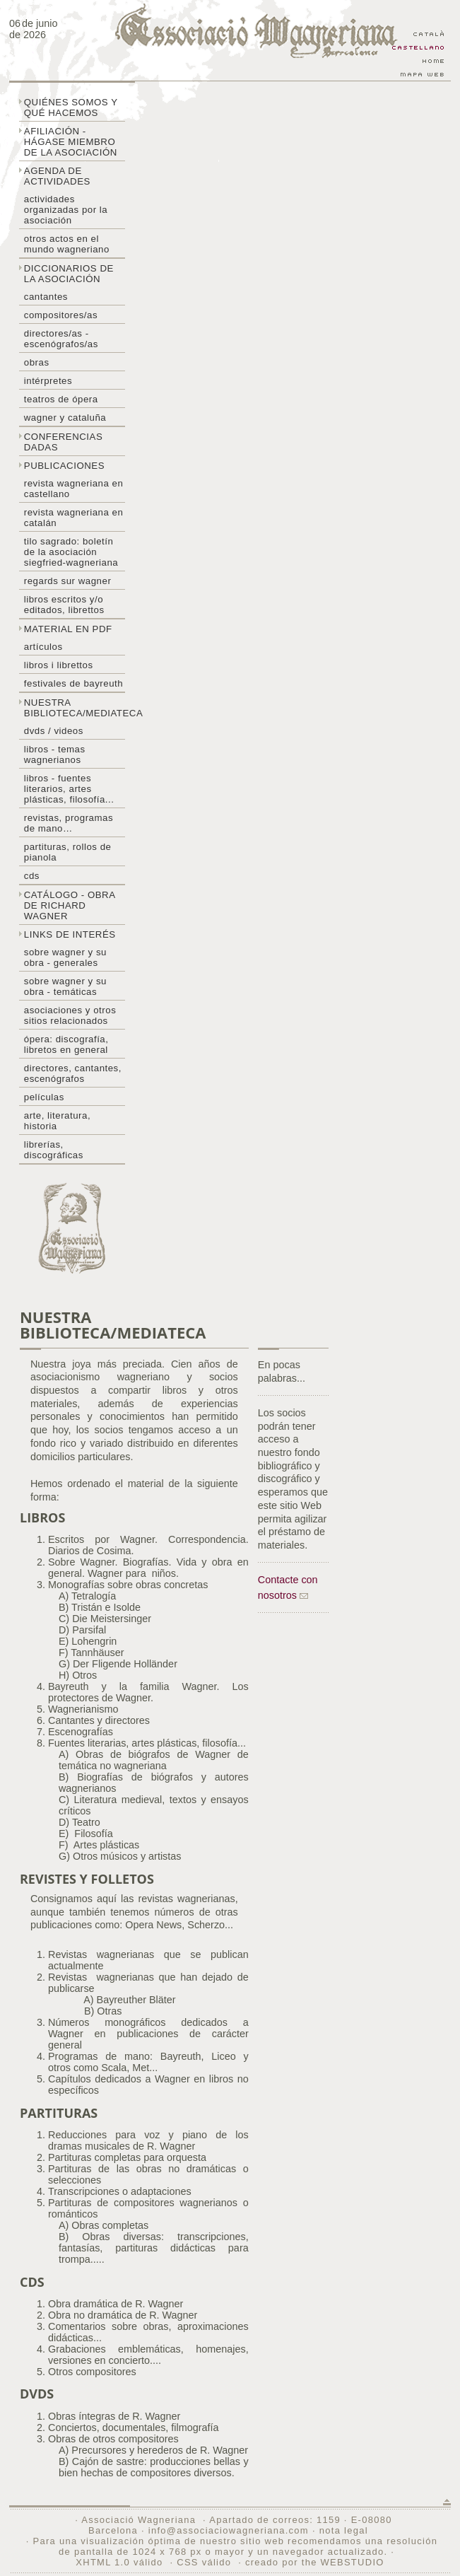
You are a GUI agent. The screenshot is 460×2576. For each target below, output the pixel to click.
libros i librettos (58, 665)
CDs (32, 875)
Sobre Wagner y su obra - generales (65, 957)
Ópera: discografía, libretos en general (66, 1044)
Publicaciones (64, 465)
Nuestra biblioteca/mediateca (74, 707)
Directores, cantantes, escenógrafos (73, 1073)
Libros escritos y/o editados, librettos (64, 604)
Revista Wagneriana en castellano (74, 488)
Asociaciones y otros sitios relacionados (70, 1015)
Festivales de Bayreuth (73, 683)
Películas (44, 1097)
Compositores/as (61, 315)
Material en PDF (68, 629)
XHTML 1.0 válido (119, 2562)
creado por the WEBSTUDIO (314, 2562)
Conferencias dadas (63, 442)
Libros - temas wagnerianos (54, 754)
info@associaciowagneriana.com (228, 2530)
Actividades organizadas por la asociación (65, 210)
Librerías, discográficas (53, 1149)
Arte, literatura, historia (57, 1120)
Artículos (43, 646)
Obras (36, 362)
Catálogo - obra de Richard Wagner (70, 905)
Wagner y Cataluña (65, 417)
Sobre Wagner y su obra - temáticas (65, 986)
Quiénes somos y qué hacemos (71, 107)
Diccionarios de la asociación (69, 273)
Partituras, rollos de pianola (68, 852)
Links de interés (70, 934)
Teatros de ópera (61, 399)
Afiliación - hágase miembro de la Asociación (70, 142)
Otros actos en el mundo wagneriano (67, 244)
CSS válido (204, 2562)
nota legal (343, 2530)
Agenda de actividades (57, 176)
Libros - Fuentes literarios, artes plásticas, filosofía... (69, 789)
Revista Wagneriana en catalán (74, 517)
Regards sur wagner (68, 581)
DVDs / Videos (53, 730)
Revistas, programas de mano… (68, 823)
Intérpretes (48, 380)
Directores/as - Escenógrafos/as (61, 338)
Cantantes (46, 296)
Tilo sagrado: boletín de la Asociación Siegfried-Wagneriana (71, 552)
